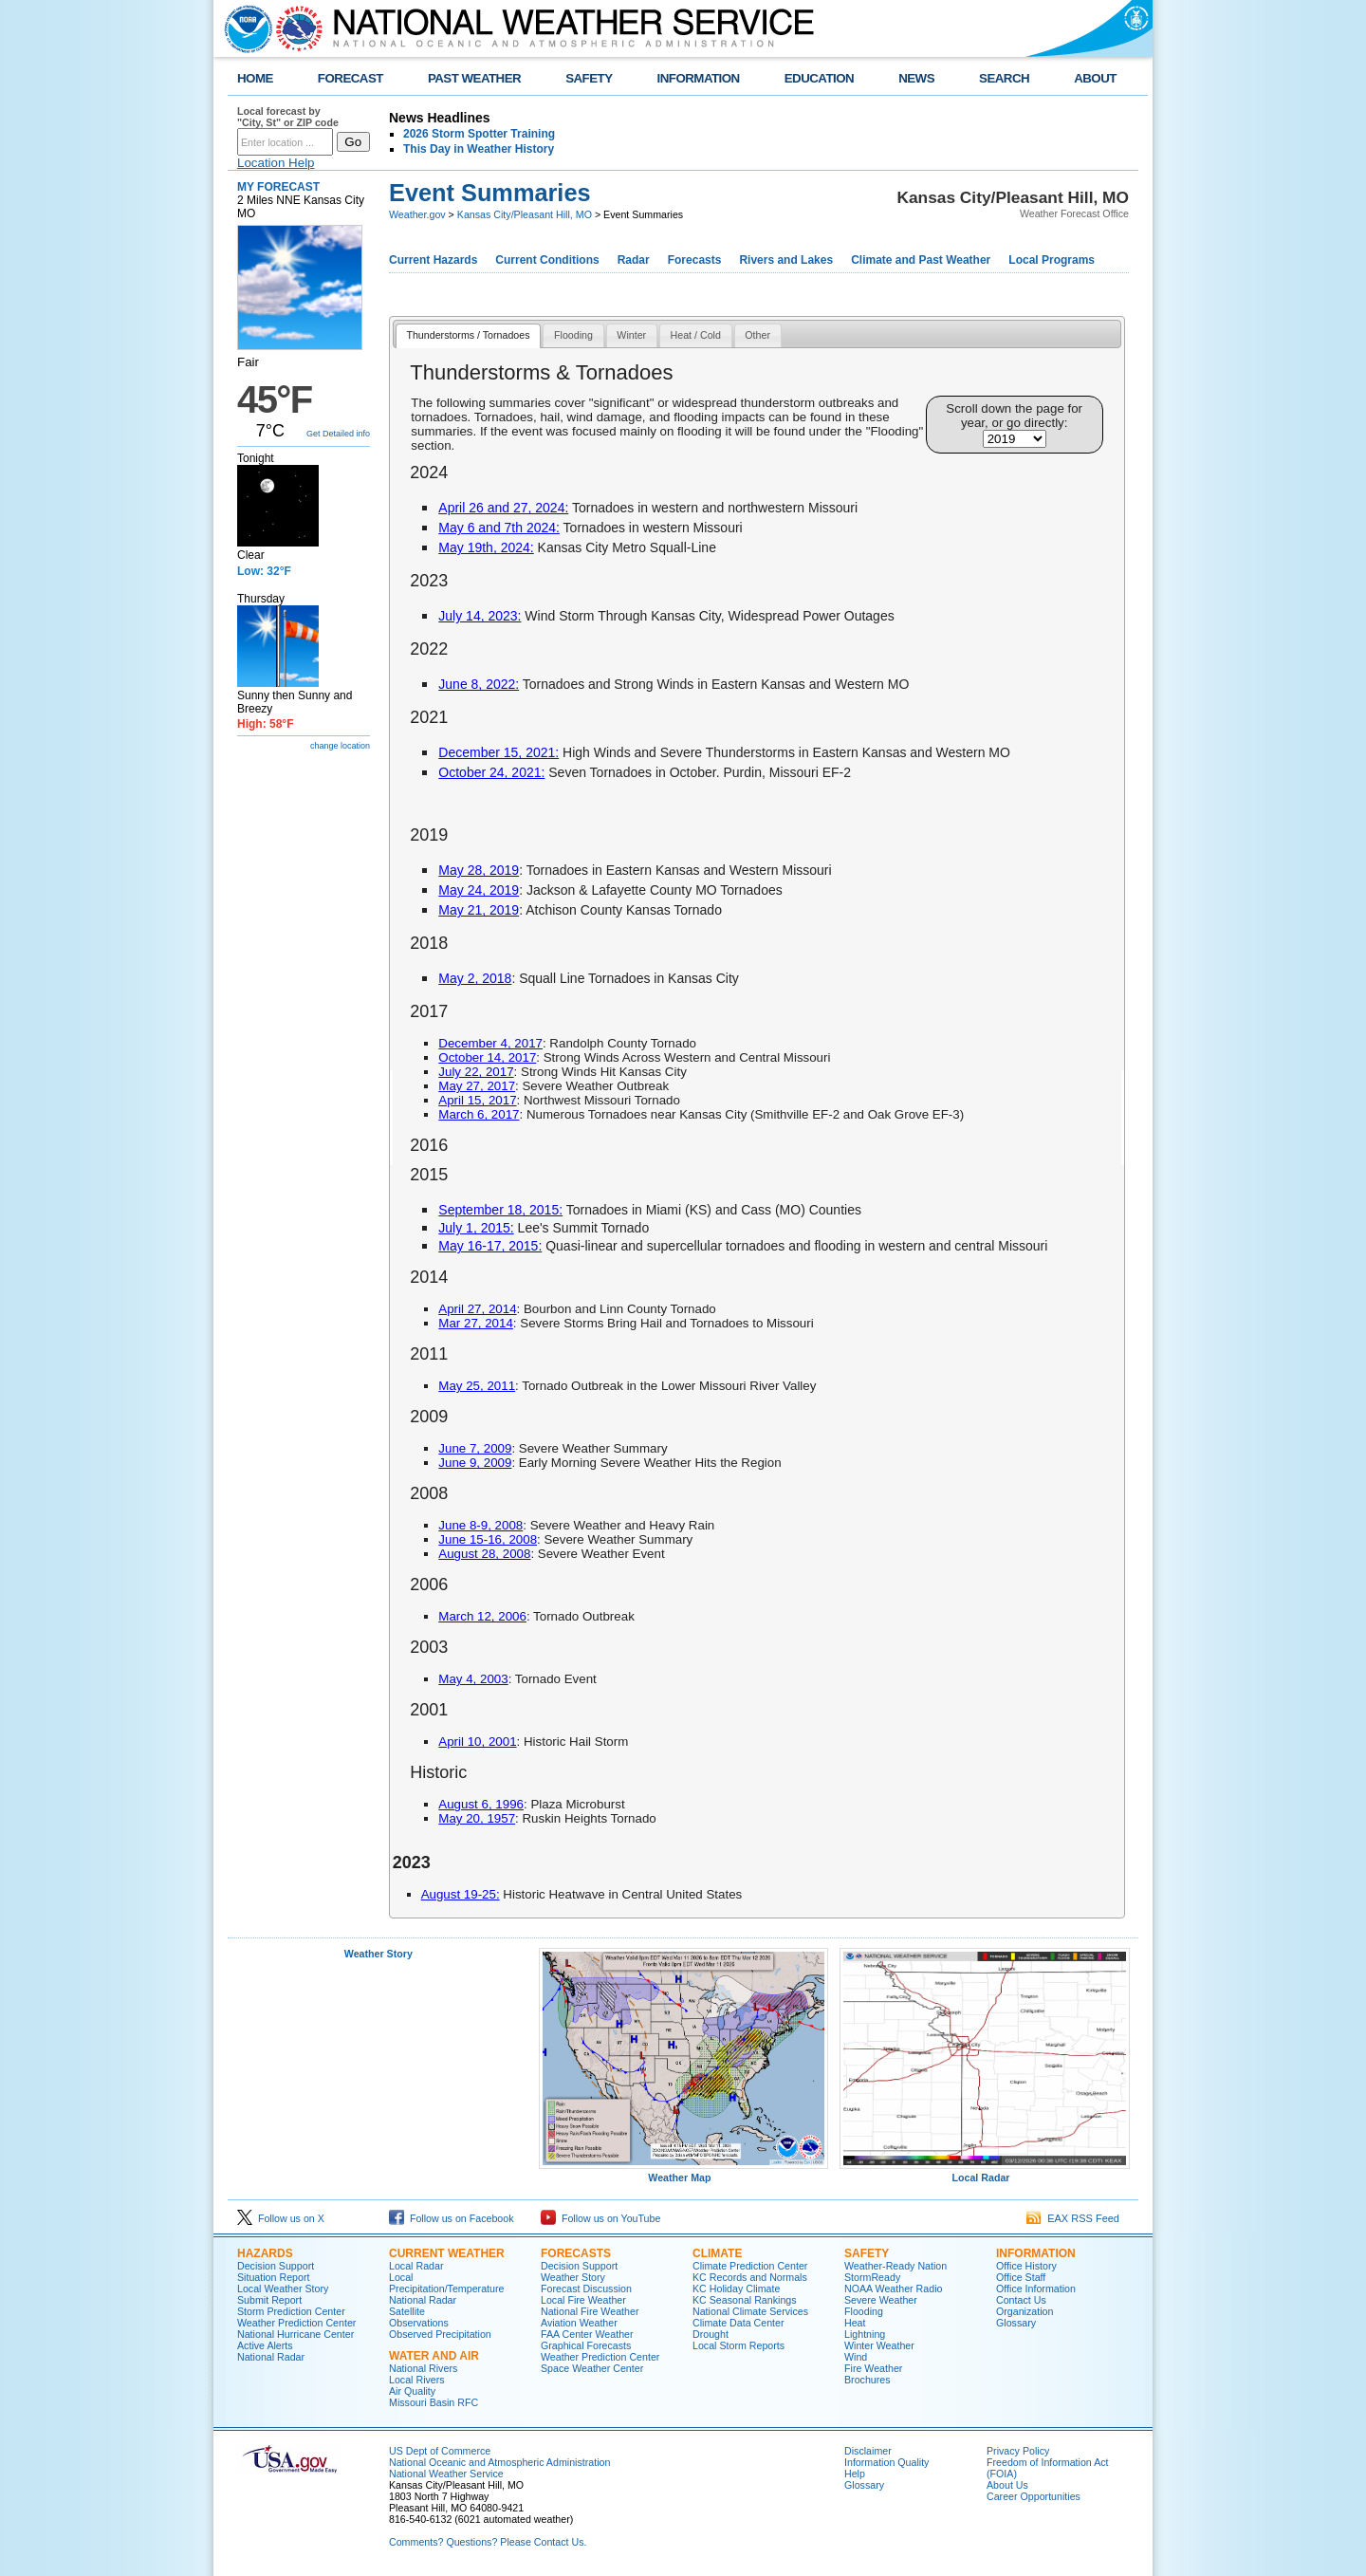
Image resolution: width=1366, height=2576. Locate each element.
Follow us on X (280, 2218)
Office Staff (1020, 2277)
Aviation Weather (579, 2322)
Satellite (407, 2311)
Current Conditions (547, 260)
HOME (255, 78)
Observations (419, 2322)
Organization (1024, 2311)
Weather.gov (417, 214)
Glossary (1016, 2322)
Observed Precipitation (440, 2334)
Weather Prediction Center (296, 2322)
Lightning (864, 2334)
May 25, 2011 (476, 1386)
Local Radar (985, 2172)
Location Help (276, 163)
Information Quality (886, 2462)
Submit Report (269, 2300)
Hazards (265, 2253)
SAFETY (588, 78)
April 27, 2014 (477, 1309)
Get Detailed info (338, 433)
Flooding (863, 2311)
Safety (866, 2253)
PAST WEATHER (474, 78)
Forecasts (695, 260)
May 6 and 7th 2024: (499, 527)
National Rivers (423, 2368)
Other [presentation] (757, 335)
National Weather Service (446, 2473)
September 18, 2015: (500, 1209)
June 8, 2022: (478, 684)
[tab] (468, 336)
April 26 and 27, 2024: (503, 507)
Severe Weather (880, 2300)
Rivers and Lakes (786, 260)
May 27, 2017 (476, 1086)
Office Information (1036, 2288)
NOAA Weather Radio (893, 2288)
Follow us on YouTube (600, 2218)
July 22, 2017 (475, 1072)
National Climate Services (750, 2311)
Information (1036, 2253)
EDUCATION (819, 78)
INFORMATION (698, 78)
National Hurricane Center (295, 2334)
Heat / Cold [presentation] (696, 335)
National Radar (271, 2357)
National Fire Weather (589, 2311)
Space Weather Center (592, 2368)
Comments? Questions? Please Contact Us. (487, 2542)
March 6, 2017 (478, 1114)
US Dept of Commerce (439, 2450)
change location (340, 746)
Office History (1026, 2265)
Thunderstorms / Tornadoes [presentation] (467, 335)
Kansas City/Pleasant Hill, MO (524, 214)
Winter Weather (879, 2345)
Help (854, 2473)
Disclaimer (868, 2450)
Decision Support (275, 2265)
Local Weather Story (282, 2288)
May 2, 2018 (474, 978)
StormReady (872, 2277)
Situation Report (273, 2277)
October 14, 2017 (487, 1057)
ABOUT (1095, 78)
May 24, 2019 (478, 890)
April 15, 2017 (477, 1100)
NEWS (916, 78)
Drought (710, 2334)
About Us (1007, 2485)
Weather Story (378, 1953)
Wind (855, 2357)
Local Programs (1051, 260)
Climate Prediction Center (749, 2265)
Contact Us (1021, 2300)
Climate (717, 2253)
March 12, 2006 (482, 1616)
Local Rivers (417, 2379)
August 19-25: (460, 1894)
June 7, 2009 (474, 1448)
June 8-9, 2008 (480, 1525)
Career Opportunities (1033, 2496)
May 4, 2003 (473, 1679)
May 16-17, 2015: (490, 1245)
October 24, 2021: (491, 772)
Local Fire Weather (583, 2300)
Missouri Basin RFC (433, 2402)
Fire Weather (873, 2368)
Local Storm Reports (738, 2345)
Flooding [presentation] (573, 335)
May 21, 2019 (478, 909)
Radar (634, 260)
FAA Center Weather (587, 2334)
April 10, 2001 (477, 1741)
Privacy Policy (1018, 2450)
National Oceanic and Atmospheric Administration (499, 2462)
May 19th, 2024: (485, 547)
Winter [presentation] (631, 335)
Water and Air (434, 2356)
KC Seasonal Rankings (744, 2300)
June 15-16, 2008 (487, 1539)
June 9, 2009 (474, 1462)
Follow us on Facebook (451, 2218)
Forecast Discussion (586, 2288)
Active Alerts (265, 2345)
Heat (855, 2322)
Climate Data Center (738, 2322)
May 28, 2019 (478, 870)
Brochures (867, 2379)
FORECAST (350, 78)
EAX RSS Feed (1072, 2218)
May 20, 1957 (476, 1818)
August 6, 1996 (481, 1804)
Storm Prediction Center (291, 2311)
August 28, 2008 (484, 1554)
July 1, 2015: (475, 1227)
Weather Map (684, 2172)
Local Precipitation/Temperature (446, 2282)
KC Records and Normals (749, 2277)
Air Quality (412, 2391)
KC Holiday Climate (736, 2288)
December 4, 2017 (490, 1043)
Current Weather (447, 2253)
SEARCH (1004, 78)
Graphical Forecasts (586, 2345)
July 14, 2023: (479, 615)
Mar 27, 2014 (475, 1323)
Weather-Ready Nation (895, 2265)
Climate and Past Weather (920, 260)
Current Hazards (433, 260)
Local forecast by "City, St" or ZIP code (288, 116)
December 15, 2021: (498, 752)
